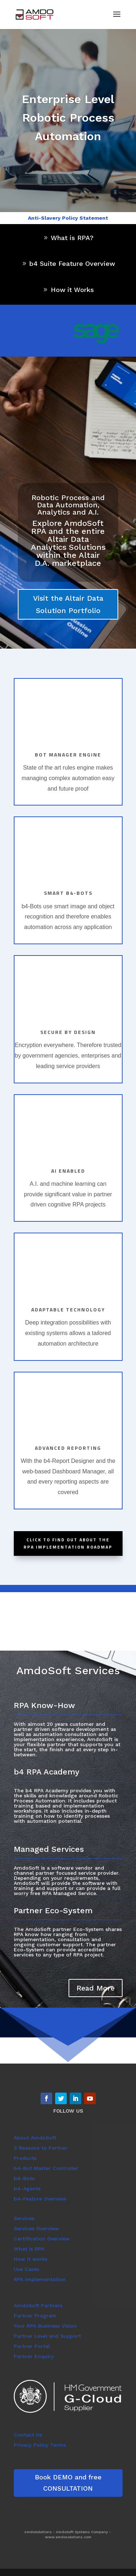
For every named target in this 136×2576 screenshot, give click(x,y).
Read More (96, 1988)
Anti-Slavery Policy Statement (68, 218)
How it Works (72, 289)
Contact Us (28, 2435)
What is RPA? (72, 238)
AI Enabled (68, 1171)
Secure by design (68, 1032)
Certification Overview (42, 2239)
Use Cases (26, 2269)
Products (25, 2158)
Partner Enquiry (34, 2356)
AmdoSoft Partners (38, 2305)
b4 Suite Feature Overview (72, 263)
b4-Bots (24, 2178)
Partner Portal (32, 2346)
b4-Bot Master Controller (46, 2168)
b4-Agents (27, 2188)
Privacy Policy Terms (40, 2445)
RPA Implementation (40, 2279)
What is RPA (29, 2249)
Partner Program (35, 2316)
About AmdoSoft (35, 2138)
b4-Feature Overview (40, 2199)
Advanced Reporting (68, 1448)
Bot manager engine (68, 754)
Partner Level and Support (47, 2336)
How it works (31, 2259)
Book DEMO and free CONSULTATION (68, 2482)
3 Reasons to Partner (40, 2148)
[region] (95, 332)
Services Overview (36, 2228)
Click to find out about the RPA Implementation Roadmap (68, 1543)
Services (24, 2218)
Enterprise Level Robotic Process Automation (68, 117)
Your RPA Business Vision (45, 2326)
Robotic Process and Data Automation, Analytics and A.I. (68, 504)
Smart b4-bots (68, 893)
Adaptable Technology (68, 1309)
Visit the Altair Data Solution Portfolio (68, 604)
